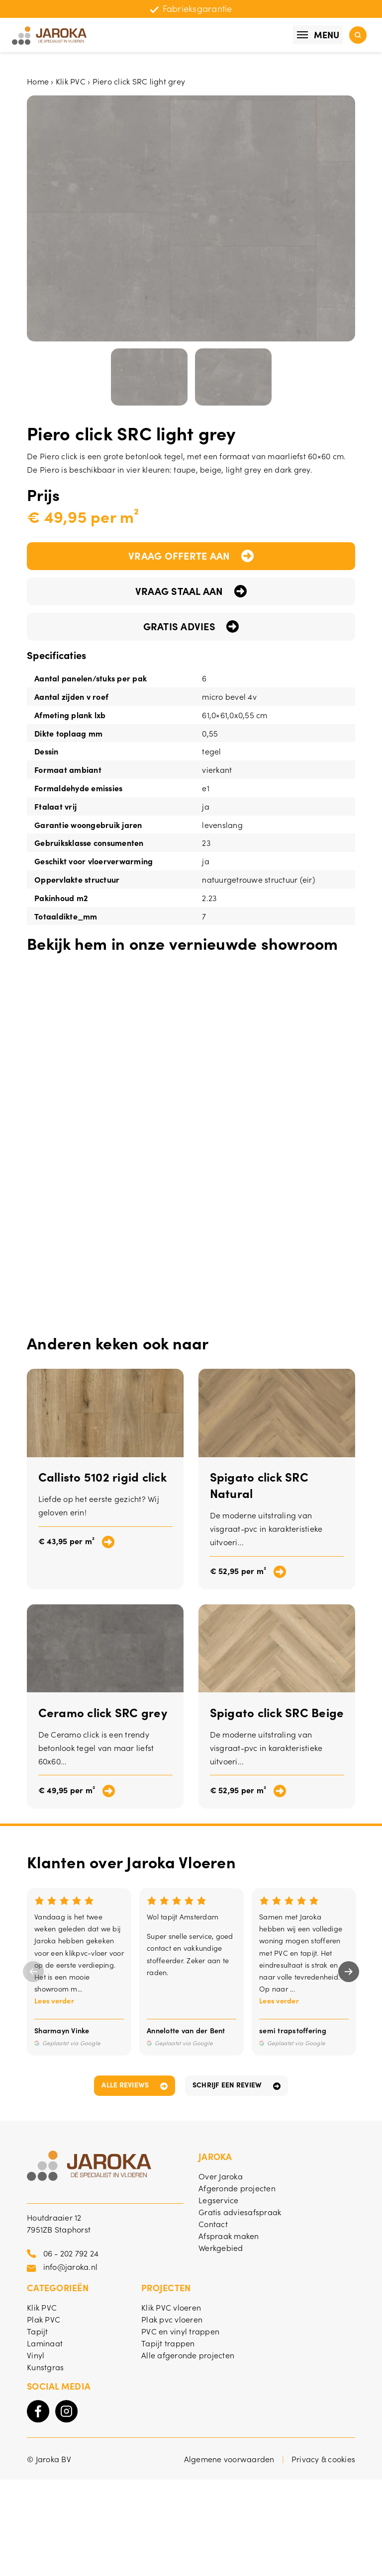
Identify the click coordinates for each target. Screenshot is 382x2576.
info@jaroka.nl (70, 2266)
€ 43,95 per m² (66, 1541)
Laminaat (45, 2342)
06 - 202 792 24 (71, 2252)
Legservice (218, 2199)
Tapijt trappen (168, 2342)
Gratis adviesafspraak (239, 2211)
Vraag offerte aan (179, 555)
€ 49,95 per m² (67, 1790)
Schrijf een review (227, 2084)
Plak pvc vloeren (171, 2319)
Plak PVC (43, 2319)
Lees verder (54, 2000)
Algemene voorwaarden (229, 2458)
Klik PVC (71, 81)
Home (38, 81)
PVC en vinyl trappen (180, 2331)
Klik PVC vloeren (171, 2307)
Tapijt (37, 2331)
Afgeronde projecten (237, 2187)
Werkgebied (220, 2247)
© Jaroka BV (49, 2458)
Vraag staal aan (179, 590)
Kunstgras (45, 2366)
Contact (213, 2223)
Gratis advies (179, 626)
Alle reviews (125, 2084)
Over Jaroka (220, 2175)
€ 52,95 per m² (238, 1571)
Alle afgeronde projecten (187, 2354)
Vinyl (35, 2354)
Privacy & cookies (323, 2458)
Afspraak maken (228, 2235)
